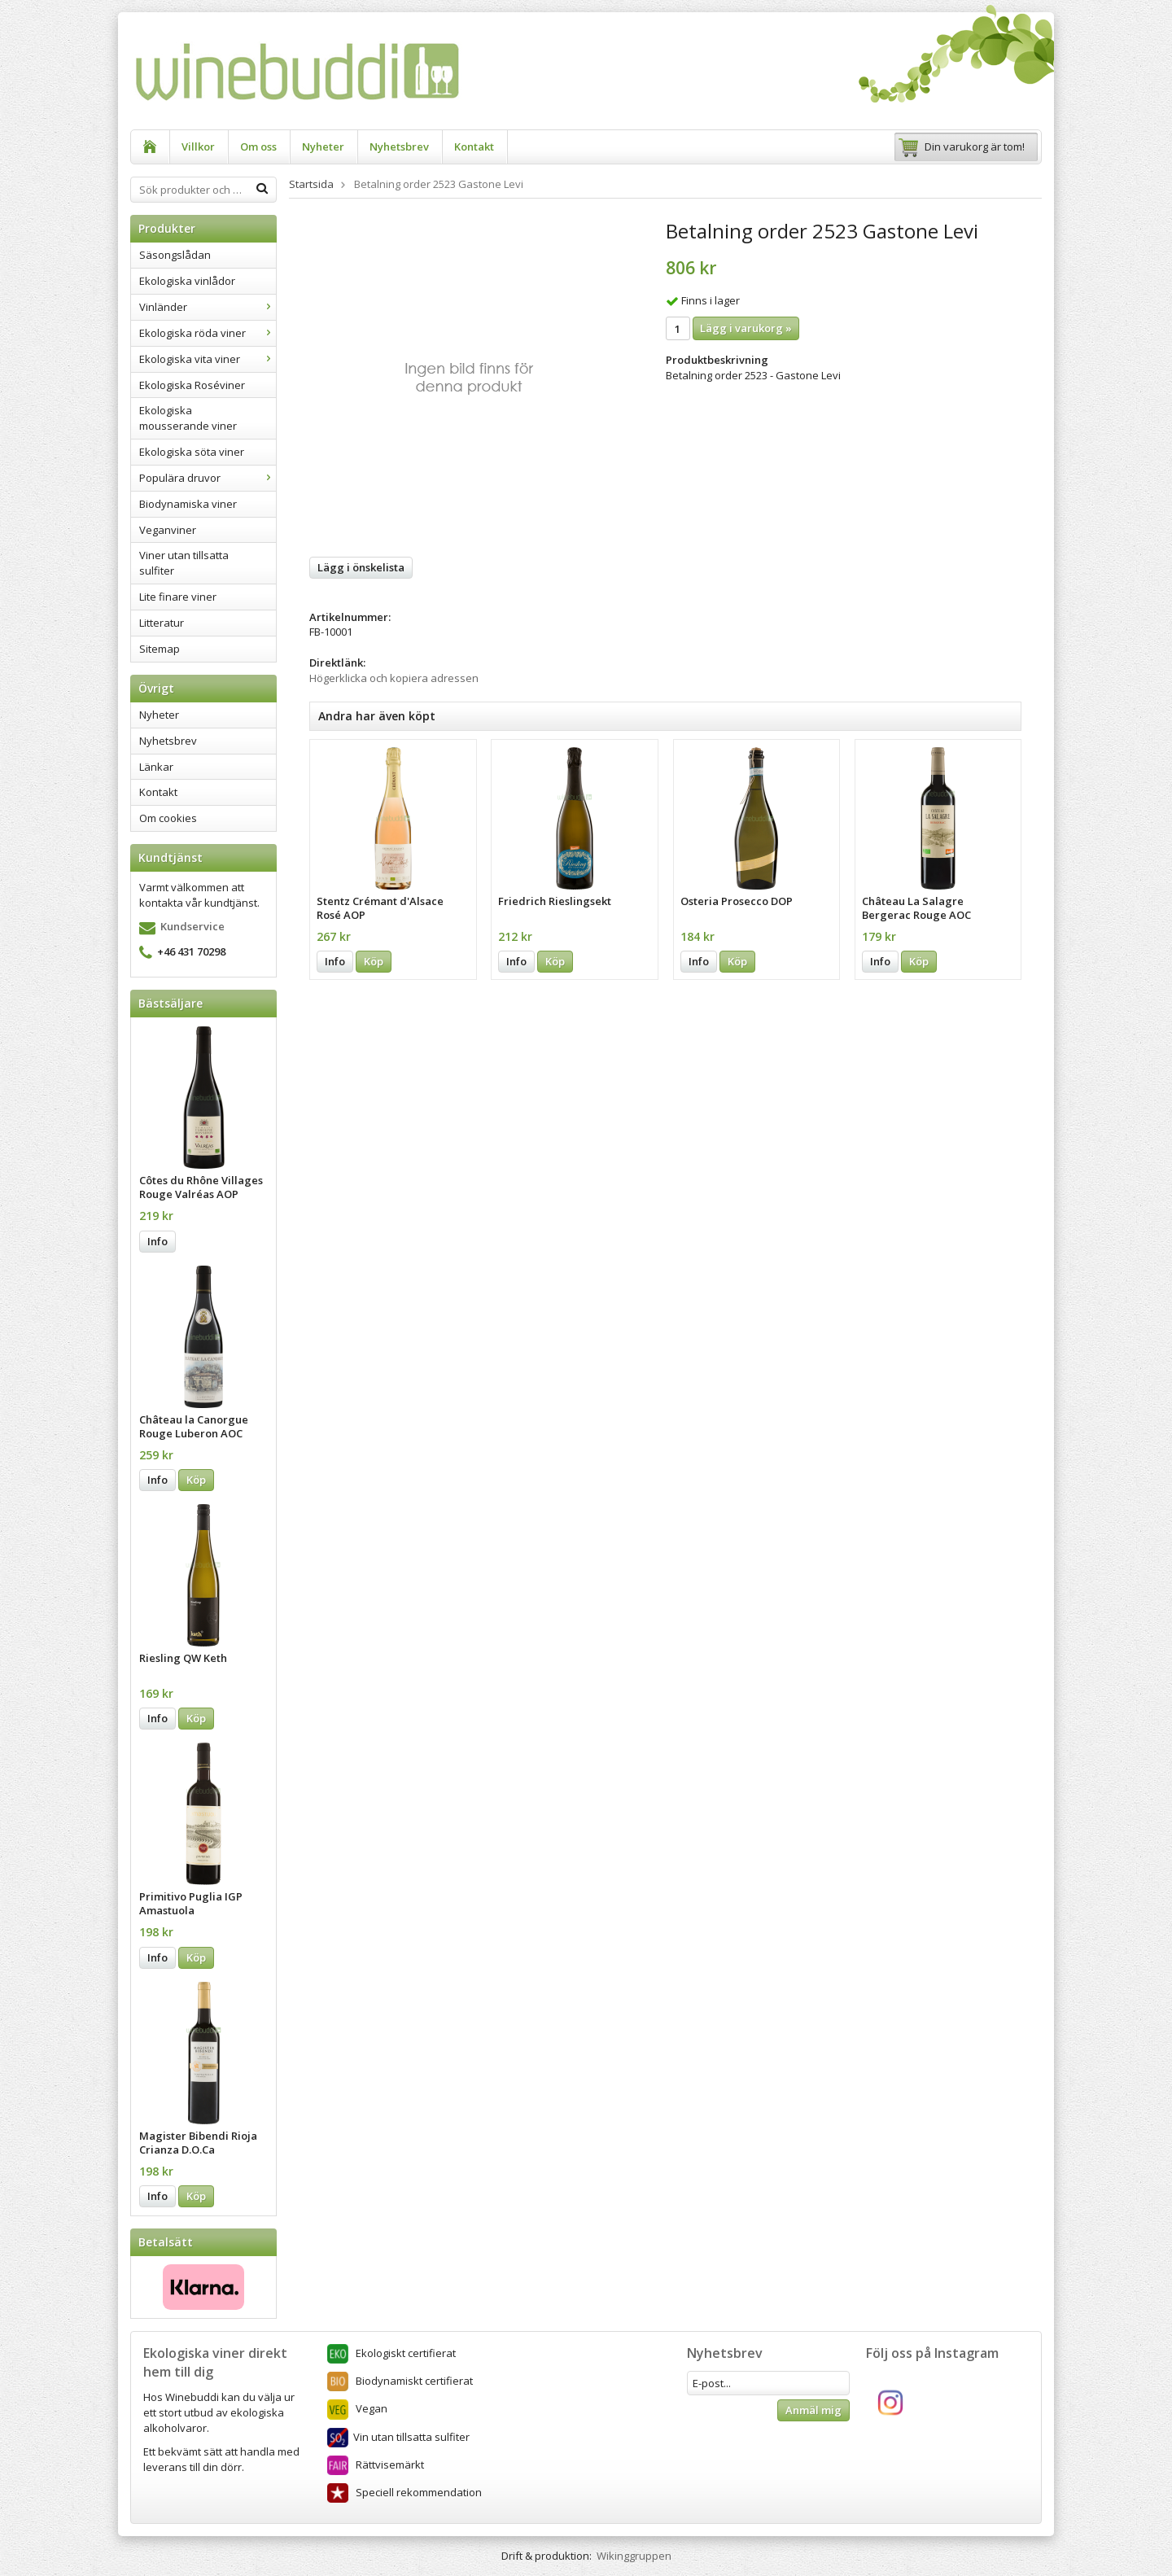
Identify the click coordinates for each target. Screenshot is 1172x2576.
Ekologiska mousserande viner (188, 418)
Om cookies (168, 818)
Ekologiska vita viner (207, 359)
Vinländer (207, 307)
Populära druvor (207, 477)
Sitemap (159, 648)
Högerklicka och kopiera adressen (394, 678)
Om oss (258, 146)
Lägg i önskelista (361, 567)
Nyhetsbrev (399, 146)
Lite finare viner (177, 596)
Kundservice (192, 926)
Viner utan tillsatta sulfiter (184, 563)
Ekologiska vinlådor (187, 280)
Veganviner (167, 530)
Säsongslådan (175, 254)
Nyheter (323, 146)
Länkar (156, 766)
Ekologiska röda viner (207, 333)
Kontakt (474, 146)
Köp (196, 1479)
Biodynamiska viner (188, 503)
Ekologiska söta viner (191, 451)
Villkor (198, 146)
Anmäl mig (813, 2410)
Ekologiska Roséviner (192, 385)
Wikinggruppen (634, 2555)
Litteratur (161, 622)
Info (157, 1241)
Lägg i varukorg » (746, 328)
